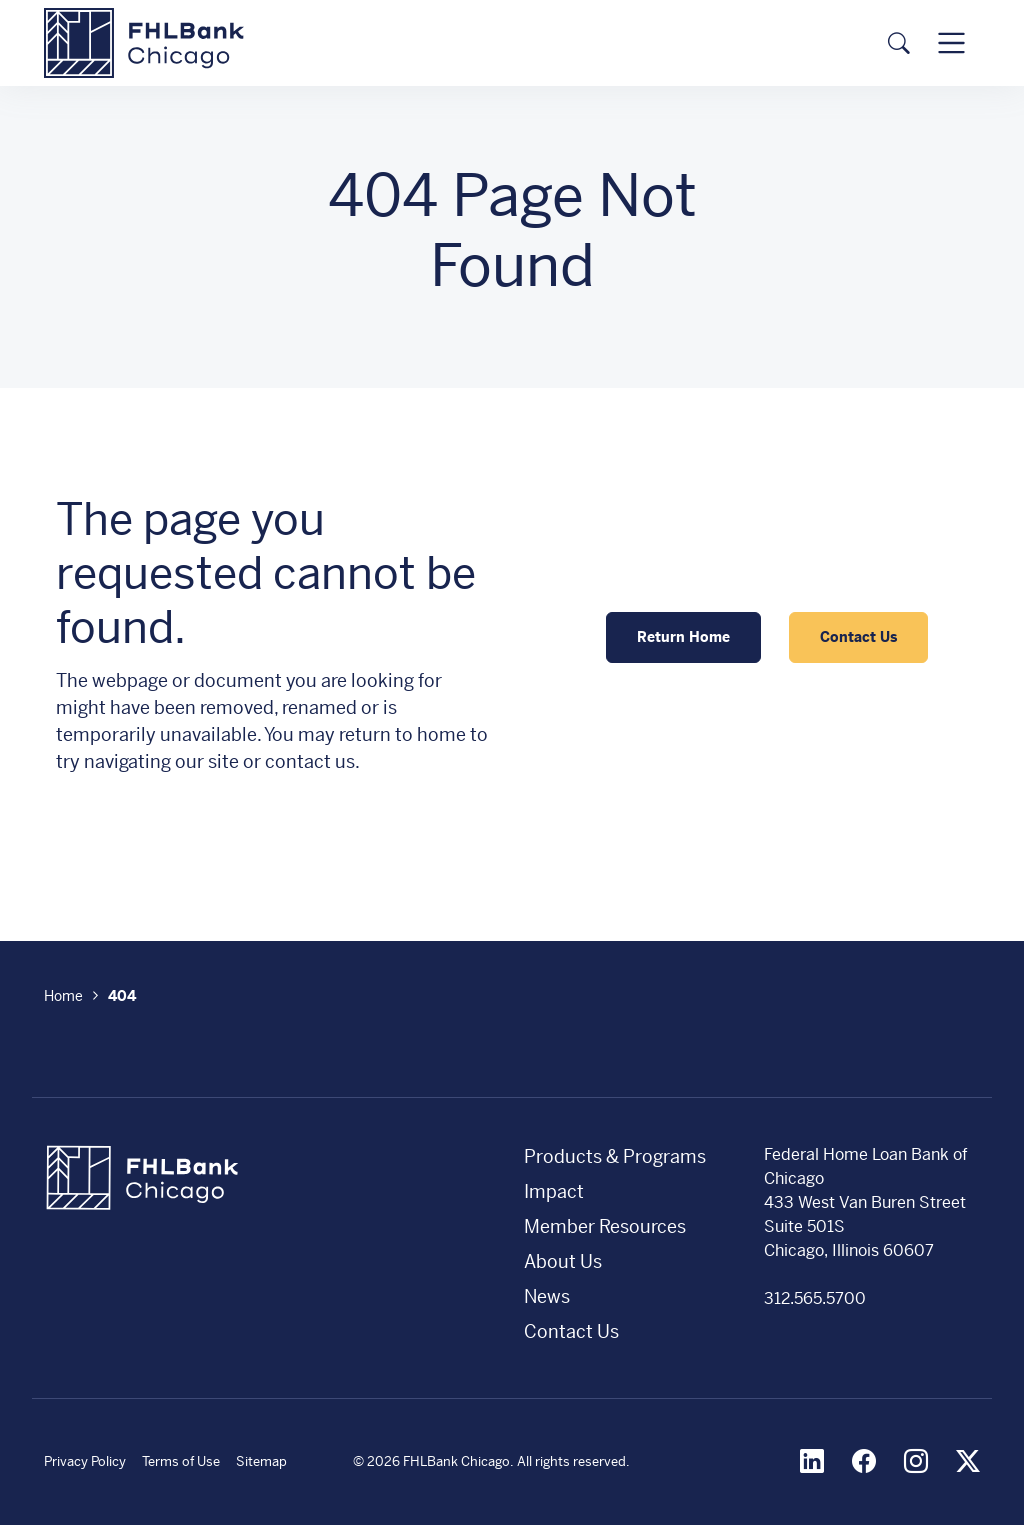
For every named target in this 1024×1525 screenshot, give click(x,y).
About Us (563, 1261)
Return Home (683, 637)
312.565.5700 (815, 1298)
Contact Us (858, 637)
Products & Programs (615, 1156)
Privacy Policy (85, 1461)
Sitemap (261, 1461)
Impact (554, 1191)
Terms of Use (181, 1461)
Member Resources (605, 1226)
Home (63, 996)
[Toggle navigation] (951, 42)
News (547, 1296)
